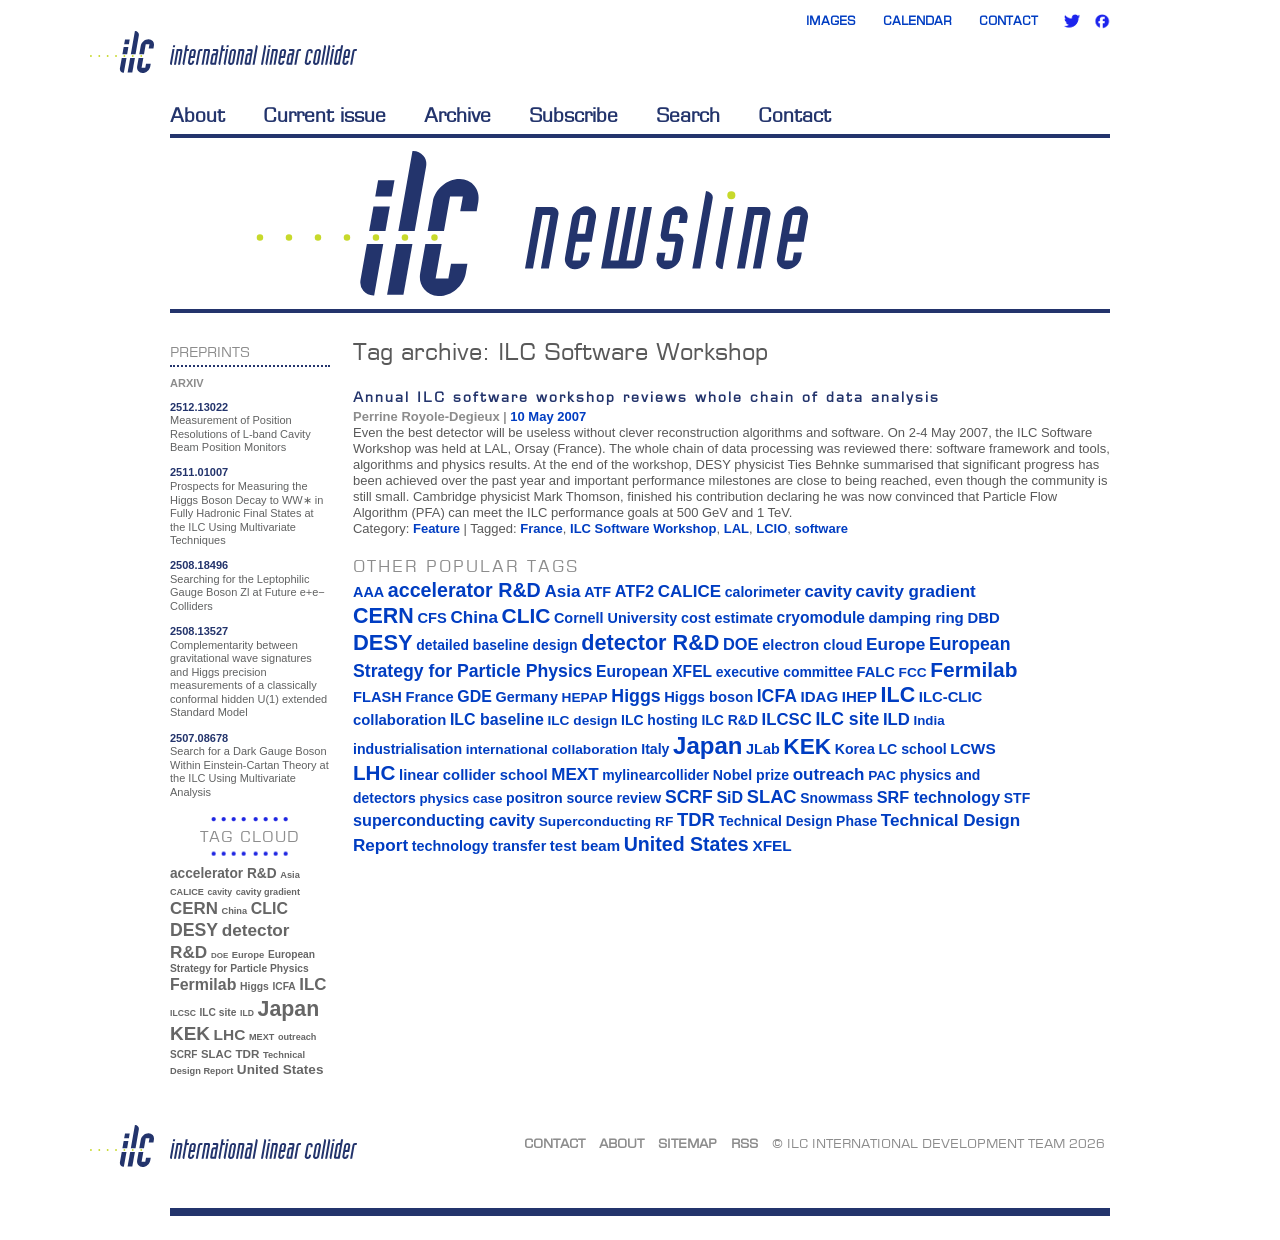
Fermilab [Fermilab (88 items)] (203, 984)
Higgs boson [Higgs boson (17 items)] (708, 697)
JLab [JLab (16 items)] (763, 749)
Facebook (1102, 21)
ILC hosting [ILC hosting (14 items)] (659, 720)
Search (688, 115)
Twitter (1072, 21)
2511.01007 (199, 472)
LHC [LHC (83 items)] (230, 1034)
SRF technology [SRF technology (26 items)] (938, 797)
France (541, 528)
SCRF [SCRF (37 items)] (183, 1054)
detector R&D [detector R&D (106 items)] (650, 642)
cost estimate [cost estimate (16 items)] (727, 618)
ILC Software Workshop (643, 528)
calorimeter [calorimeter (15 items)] (763, 592)
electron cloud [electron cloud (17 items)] (812, 645)
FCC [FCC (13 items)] (913, 672)
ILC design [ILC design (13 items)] (582, 720)
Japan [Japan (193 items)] (289, 1009)
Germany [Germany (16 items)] (526, 697)
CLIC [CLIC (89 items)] (269, 908)
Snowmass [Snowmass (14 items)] (836, 798)
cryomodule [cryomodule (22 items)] (821, 617)
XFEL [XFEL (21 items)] (771, 845)
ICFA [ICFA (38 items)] (283, 986)
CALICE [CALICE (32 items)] (187, 892)
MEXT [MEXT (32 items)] (261, 1037)
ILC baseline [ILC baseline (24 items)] (497, 719)
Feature (436, 528)
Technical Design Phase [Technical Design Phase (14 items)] (797, 821)
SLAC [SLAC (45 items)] (216, 1054)
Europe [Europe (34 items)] (248, 954)
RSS (744, 1143)
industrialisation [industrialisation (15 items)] (407, 749)
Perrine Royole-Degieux (426, 416)
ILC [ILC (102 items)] (312, 984)
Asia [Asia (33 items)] (290, 875)
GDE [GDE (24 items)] (474, 696)
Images (831, 20)
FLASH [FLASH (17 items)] (377, 697)
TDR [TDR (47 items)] (247, 1053)
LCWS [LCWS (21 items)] (972, 748)
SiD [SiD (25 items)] (729, 797)
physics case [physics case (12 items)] (460, 798)
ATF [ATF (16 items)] (597, 592)
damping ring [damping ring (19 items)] (916, 617)
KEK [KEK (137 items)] (190, 1033)
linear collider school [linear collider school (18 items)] (473, 775)
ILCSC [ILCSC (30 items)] (183, 1013)
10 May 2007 (548, 416)
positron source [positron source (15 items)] (559, 798)
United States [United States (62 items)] (280, 1069)
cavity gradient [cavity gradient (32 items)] (268, 892)
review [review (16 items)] (638, 798)
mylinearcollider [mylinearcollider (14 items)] (655, 775)
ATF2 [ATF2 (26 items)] (634, 591)
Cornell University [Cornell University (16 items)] (615, 618)
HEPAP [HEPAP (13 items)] (585, 697)
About (197, 115)
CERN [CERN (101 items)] (194, 908)
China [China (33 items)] (234, 911)
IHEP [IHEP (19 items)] (859, 696)
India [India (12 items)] (928, 720)
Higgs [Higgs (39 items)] (254, 986)
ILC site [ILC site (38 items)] (218, 1012)
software (821, 528)
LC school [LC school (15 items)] (912, 749)
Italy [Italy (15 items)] (655, 749)
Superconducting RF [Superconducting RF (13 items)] (606, 821)
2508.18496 (199, 565)
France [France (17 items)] (430, 697)
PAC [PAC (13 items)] (882, 775)
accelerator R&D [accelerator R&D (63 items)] (223, 873)
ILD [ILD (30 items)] (247, 1013)
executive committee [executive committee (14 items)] (784, 672)
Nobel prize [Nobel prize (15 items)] (751, 775)
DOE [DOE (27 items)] (219, 955)
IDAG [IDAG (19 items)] (820, 696)
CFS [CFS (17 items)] (431, 618)
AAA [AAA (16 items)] (368, 592)
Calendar (917, 20)
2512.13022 (199, 407)
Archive (457, 115)
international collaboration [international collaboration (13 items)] (552, 749)
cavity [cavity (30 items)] (220, 892)
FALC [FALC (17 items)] (876, 672)
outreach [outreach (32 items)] (297, 1037)
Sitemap (687, 1143)
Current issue (324, 115)
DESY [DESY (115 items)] (194, 930)
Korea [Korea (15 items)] (855, 749)
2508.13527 (199, 631)
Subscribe (573, 115)
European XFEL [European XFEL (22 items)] (654, 671)
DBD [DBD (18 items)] (983, 618)
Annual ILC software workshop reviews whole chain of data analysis (646, 396)
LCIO (771, 528)
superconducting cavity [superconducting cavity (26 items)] (444, 820)
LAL (736, 528)
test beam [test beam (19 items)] (585, 845)
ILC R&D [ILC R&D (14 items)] (729, 720)
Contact (1008, 20)
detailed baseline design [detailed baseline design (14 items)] (496, 645)
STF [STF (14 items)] (1017, 798)
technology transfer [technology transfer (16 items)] (479, 846)
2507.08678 (199, 738)
